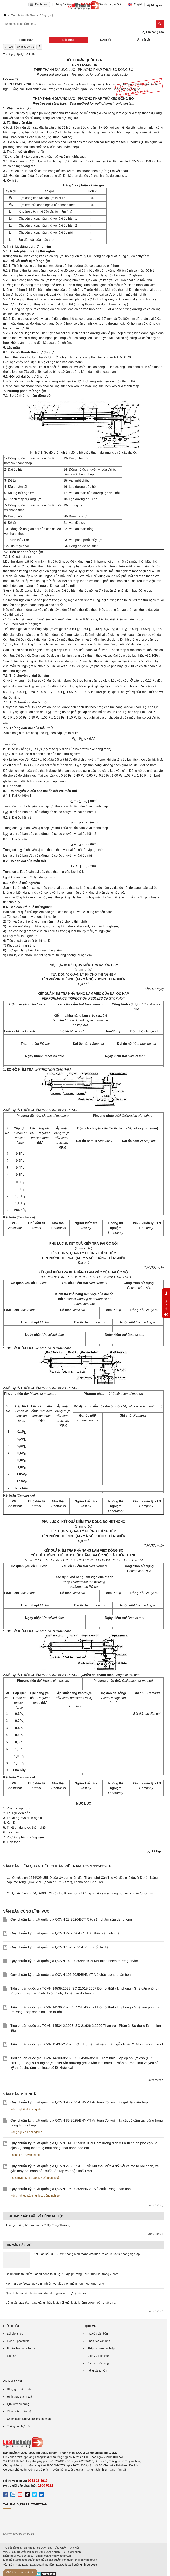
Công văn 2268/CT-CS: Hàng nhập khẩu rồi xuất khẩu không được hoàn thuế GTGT (62, 2302)
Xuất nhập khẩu (50, 2177)
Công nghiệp (52, 2195)
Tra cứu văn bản (97, 2333)
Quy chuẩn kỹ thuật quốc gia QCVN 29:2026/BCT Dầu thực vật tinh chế (65, 1933)
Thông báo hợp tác (19, 2426)
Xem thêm (156, 2080)
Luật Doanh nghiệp (42, 2564)
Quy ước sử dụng (18, 2404)
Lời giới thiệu (15, 2333)
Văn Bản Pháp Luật (15, 2564)
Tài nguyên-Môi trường (24, 2177)
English (135, 4)
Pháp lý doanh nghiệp (101, 2348)
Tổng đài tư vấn (97, 2370)
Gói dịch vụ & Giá (110, 4)
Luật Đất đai (63, 2564)
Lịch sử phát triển (18, 2341)
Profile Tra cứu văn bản (21, 2348)
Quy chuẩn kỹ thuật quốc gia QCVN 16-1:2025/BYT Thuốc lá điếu (60, 1947)
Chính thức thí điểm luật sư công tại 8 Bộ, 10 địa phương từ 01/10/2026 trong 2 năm (62, 2274)
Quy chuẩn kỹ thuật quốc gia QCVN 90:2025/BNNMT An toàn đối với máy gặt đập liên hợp (79, 2102)
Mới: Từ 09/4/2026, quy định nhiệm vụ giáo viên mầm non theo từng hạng (55, 2283)
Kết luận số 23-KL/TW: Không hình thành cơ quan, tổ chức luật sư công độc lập (87, 2254)
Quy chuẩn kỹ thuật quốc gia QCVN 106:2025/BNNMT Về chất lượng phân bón (70, 1975)
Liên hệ (11, 2355)
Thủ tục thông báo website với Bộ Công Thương (38, 2225)
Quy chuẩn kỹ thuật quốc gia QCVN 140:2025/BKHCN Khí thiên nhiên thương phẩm (74, 1961)
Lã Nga (154, 1851)
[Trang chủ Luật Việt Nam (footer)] (83, 2442)
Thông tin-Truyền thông (25, 2154)
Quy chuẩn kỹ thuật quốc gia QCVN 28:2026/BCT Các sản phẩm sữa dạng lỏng (71, 1919)
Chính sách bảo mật (19, 2411)
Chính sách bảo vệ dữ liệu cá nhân (29, 2418)
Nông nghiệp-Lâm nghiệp (26, 2109)
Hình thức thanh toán (20, 2396)
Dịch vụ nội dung (98, 2363)
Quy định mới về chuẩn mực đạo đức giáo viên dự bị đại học (46, 2293)
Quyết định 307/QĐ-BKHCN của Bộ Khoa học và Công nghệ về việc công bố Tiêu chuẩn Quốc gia (82, 1893)
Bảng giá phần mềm (19, 2389)
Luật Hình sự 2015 (85, 2564)
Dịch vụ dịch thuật (98, 2355)
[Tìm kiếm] (160, 24)
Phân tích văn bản (98, 2341)
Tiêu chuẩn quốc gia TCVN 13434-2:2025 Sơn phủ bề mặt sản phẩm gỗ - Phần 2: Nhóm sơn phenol (86, 2044)
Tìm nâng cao (153, 32)
